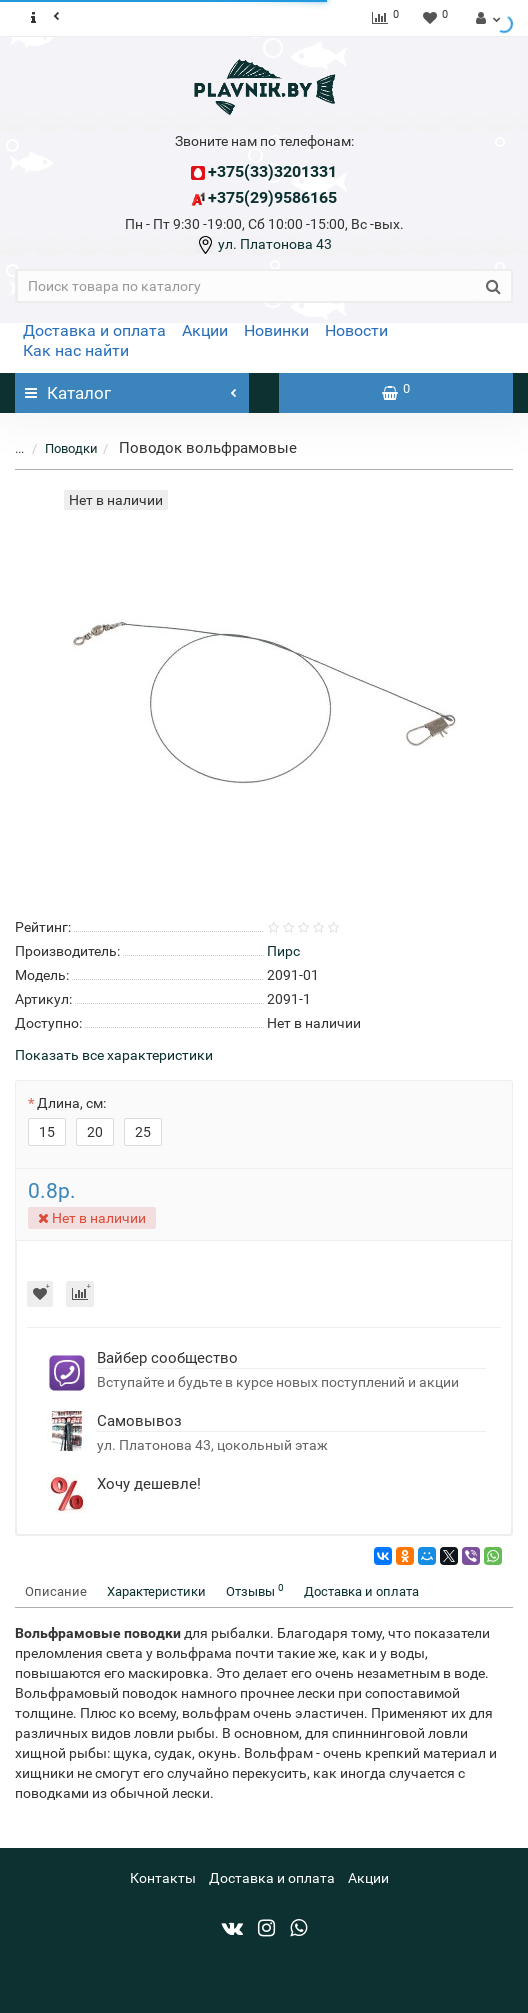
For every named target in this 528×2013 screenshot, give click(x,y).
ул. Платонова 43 (273, 244)
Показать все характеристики (114, 1055)
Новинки (276, 330)
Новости (356, 330)
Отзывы (255, 1590)
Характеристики (156, 1591)
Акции (205, 330)
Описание (56, 1591)
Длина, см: (71, 1103)
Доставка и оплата (94, 330)
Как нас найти (76, 350)
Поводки (71, 448)
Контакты (163, 1878)
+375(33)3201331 (272, 171)
